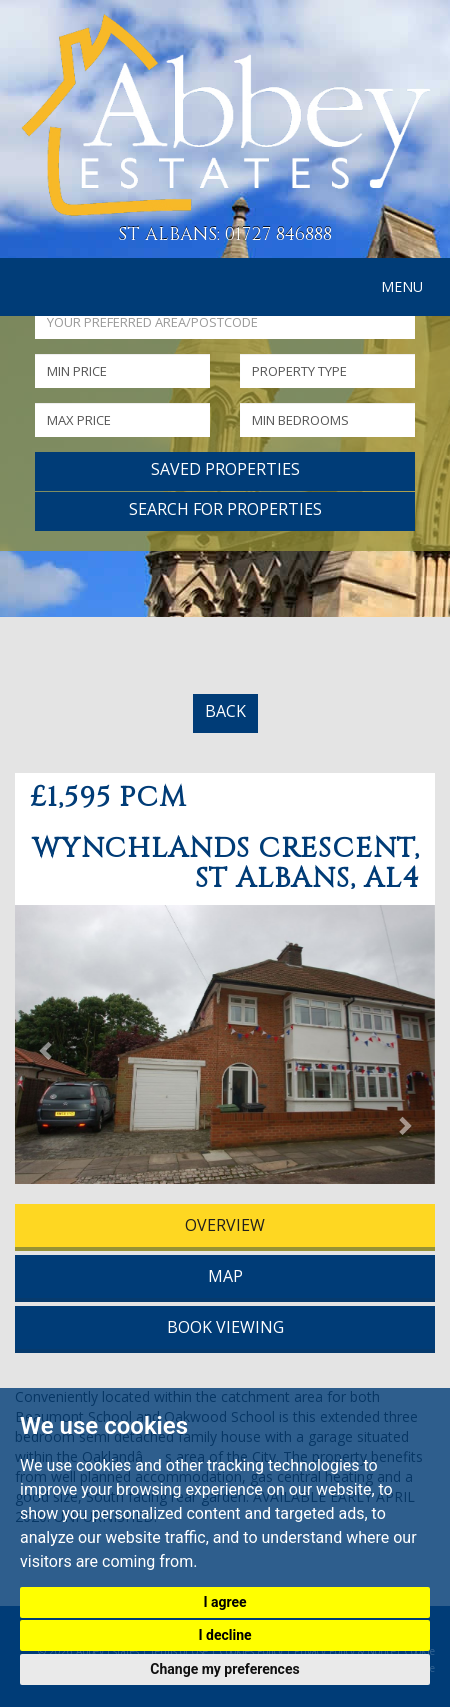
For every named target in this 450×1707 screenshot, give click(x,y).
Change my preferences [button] (224, 1669)
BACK (225, 711)
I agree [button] (224, 1602)
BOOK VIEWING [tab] (225, 1327)
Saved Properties (225, 469)
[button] (46, 1049)
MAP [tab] (225, 1276)
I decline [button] (224, 1635)
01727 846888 (278, 234)
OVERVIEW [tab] (225, 1225)
